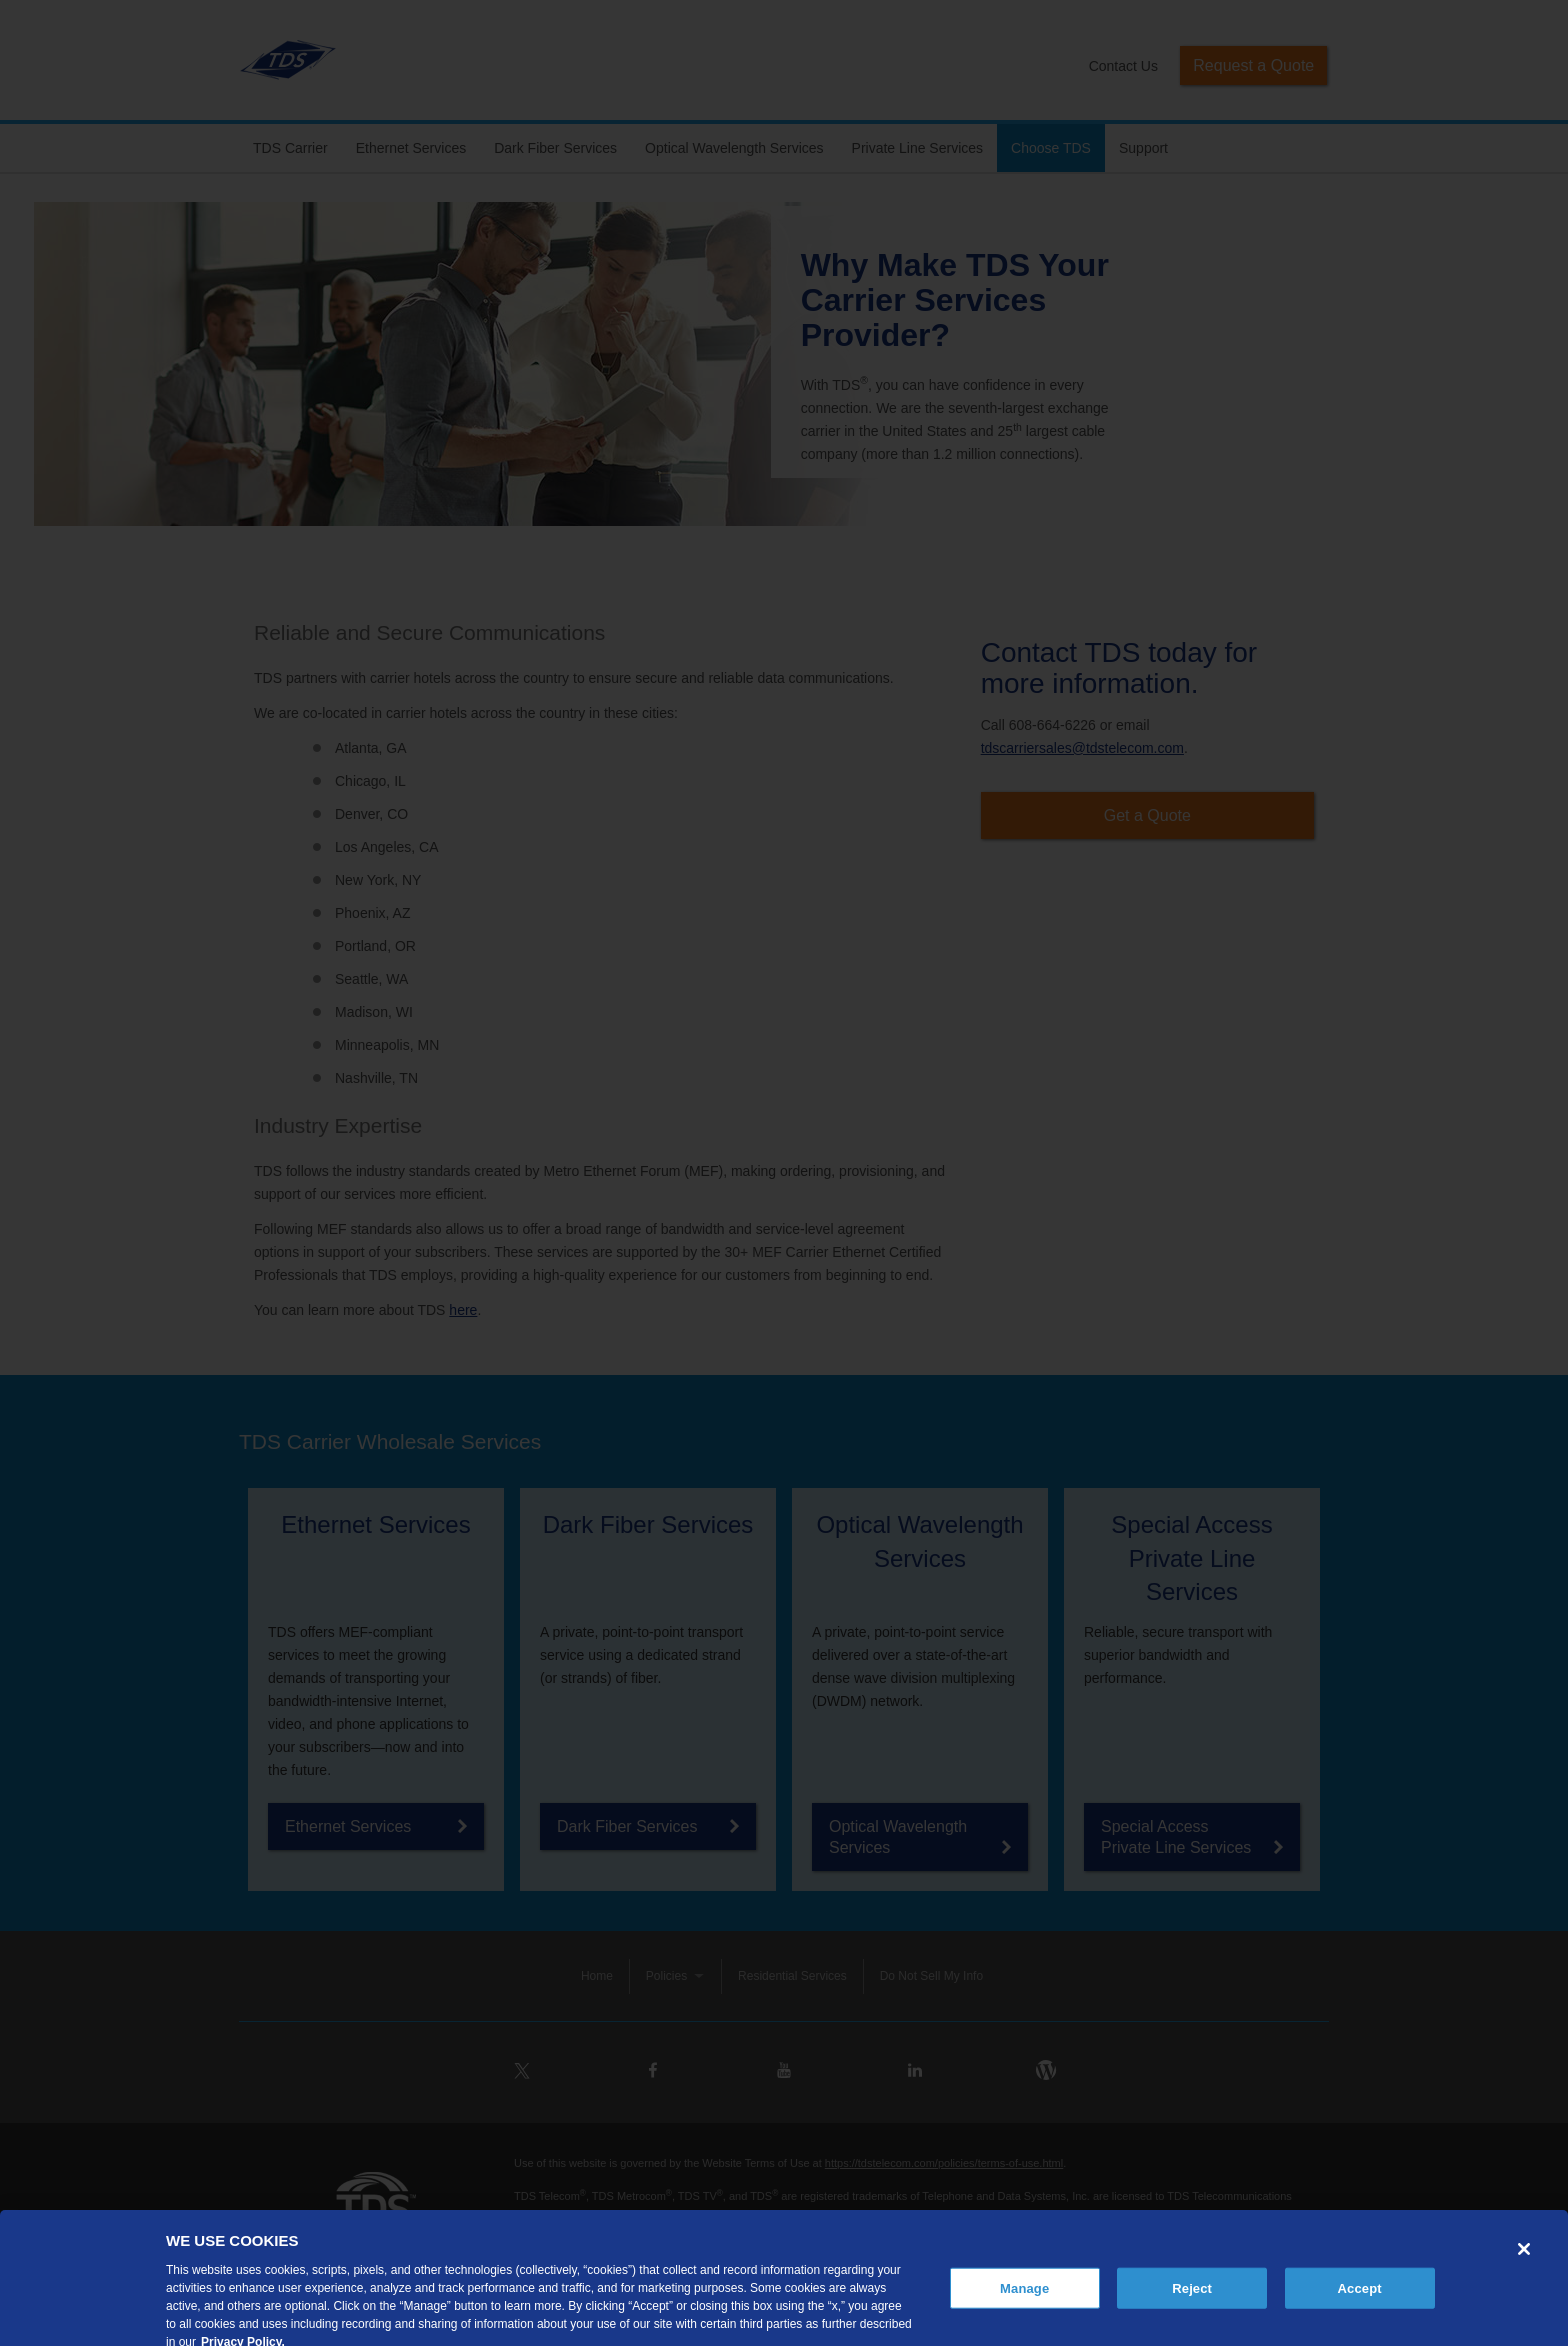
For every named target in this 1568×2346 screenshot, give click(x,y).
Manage (1024, 2305)
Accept (1360, 2305)
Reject (1192, 2305)
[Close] (1524, 2266)
